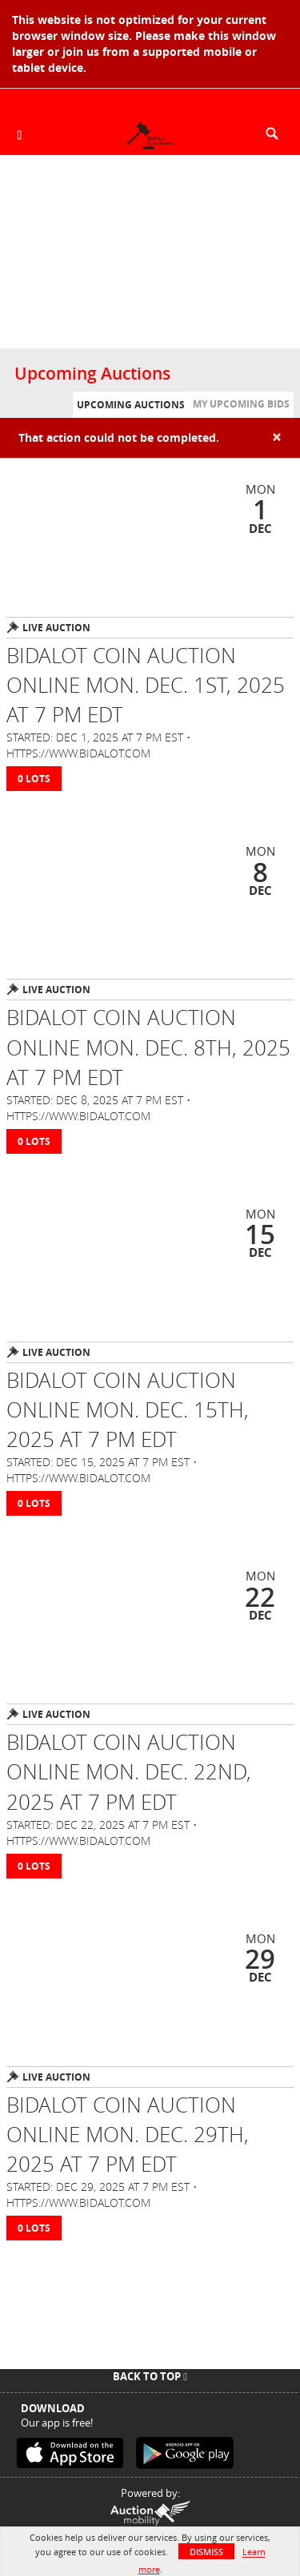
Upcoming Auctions (131, 404)
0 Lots (34, 778)
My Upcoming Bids (241, 404)
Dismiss (206, 2552)
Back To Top (150, 2376)
